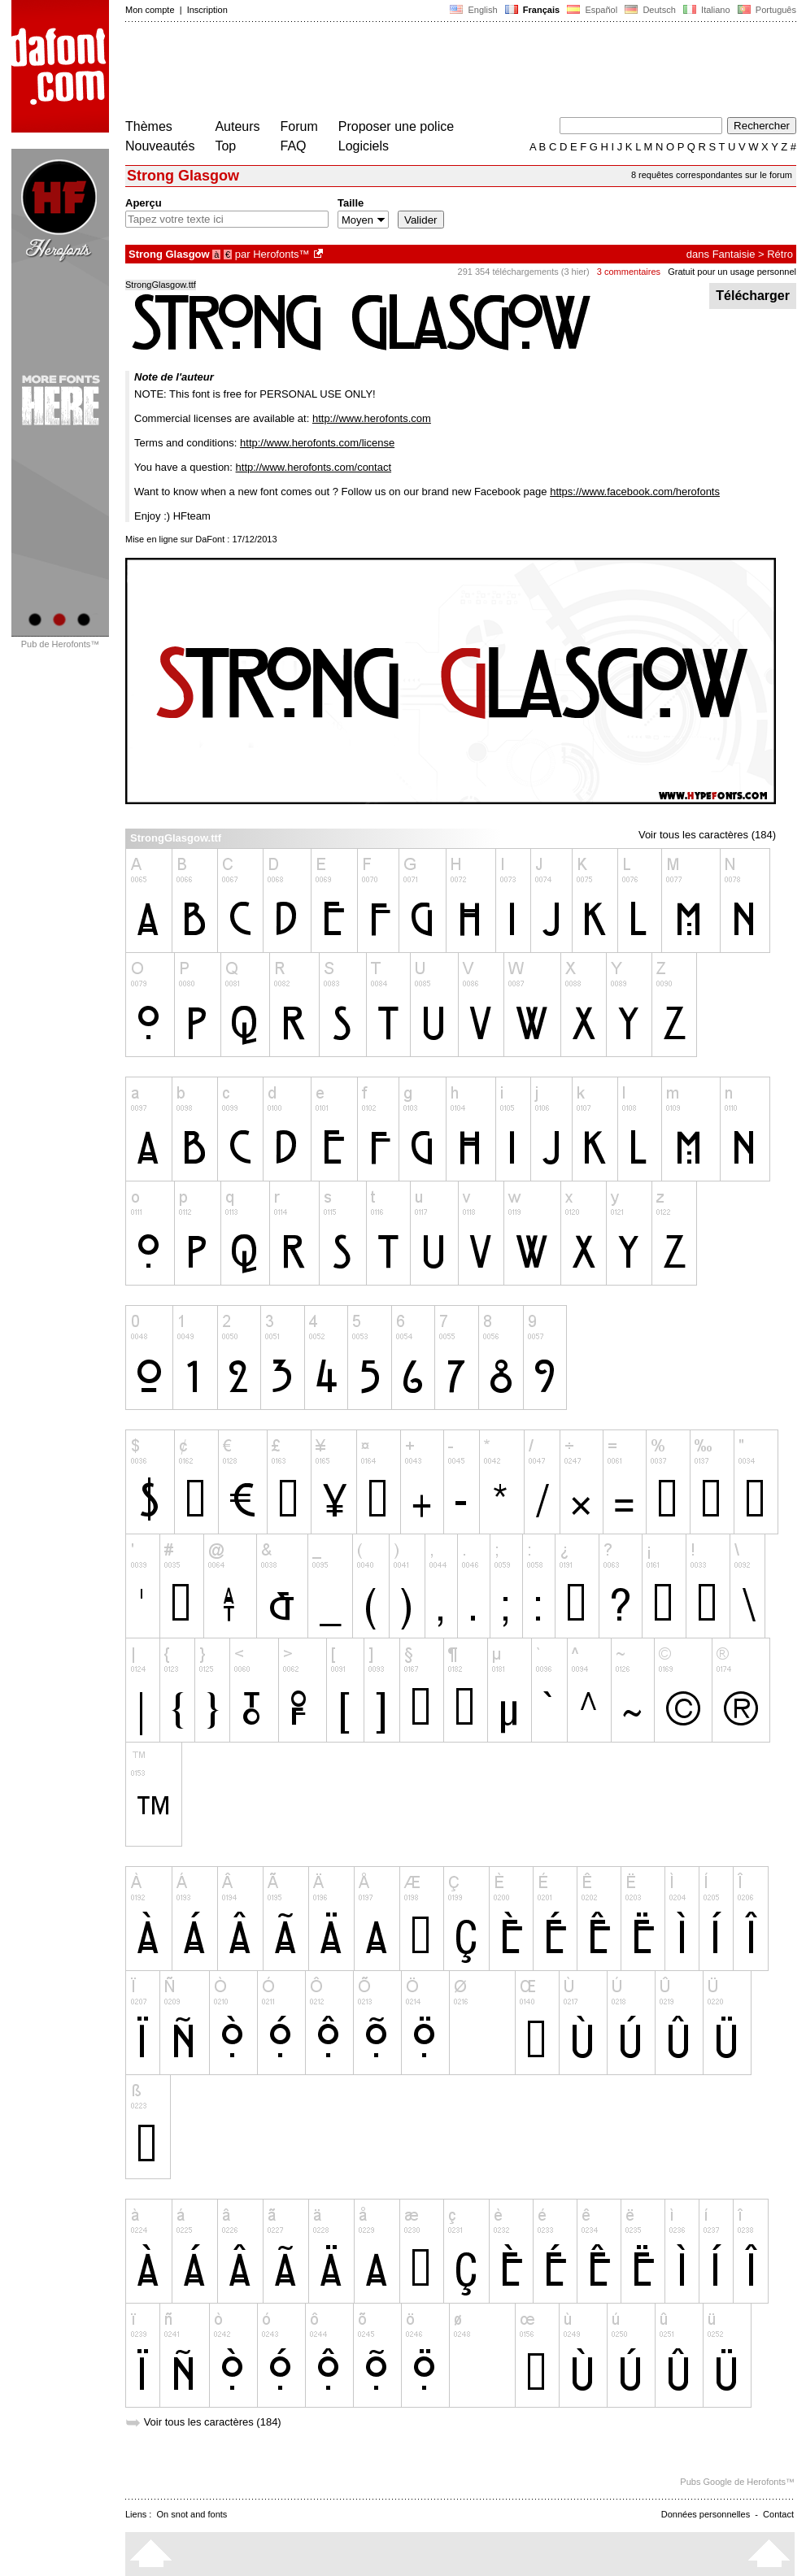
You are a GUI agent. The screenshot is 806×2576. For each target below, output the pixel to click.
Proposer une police (396, 126)
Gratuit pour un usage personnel (732, 271)
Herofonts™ (281, 254)
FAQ (294, 146)
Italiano (707, 10)
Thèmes (148, 126)
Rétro (780, 254)
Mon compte (150, 10)
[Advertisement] (421, 71)
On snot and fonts (192, 2514)
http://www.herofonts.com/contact (313, 467)
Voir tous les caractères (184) (707, 835)
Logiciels (363, 146)
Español (592, 10)
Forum (299, 126)
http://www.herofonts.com (371, 418)
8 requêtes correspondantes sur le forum (711, 175)
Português (765, 10)
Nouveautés (159, 146)
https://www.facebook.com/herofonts (635, 491)
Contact (778, 2514)
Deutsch (650, 10)
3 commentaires (628, 271)
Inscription (207, 10)
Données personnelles (705, 2514)
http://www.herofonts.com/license (317, 443)
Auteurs (237, 126)
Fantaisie (734, 254)
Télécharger (753, 295)
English (473, 10)
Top (225, 146)
